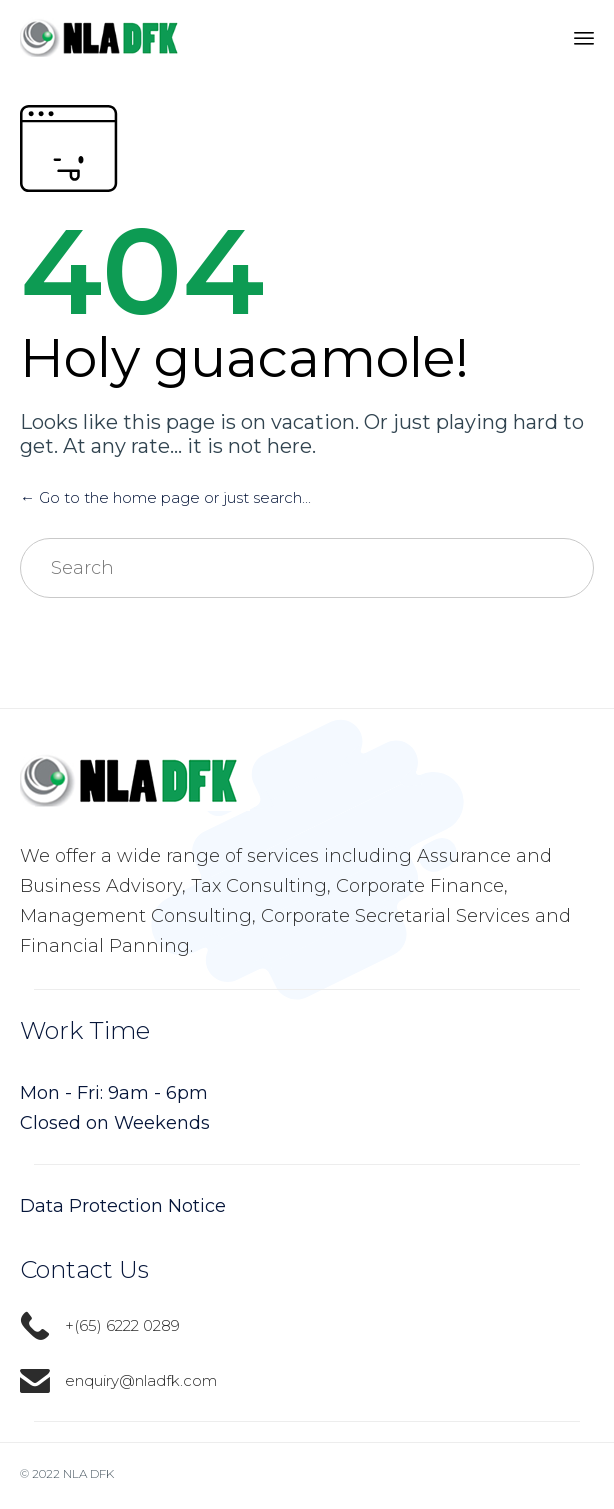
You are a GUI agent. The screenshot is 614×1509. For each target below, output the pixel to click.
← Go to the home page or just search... (165, 497)
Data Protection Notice (123, 1206)
